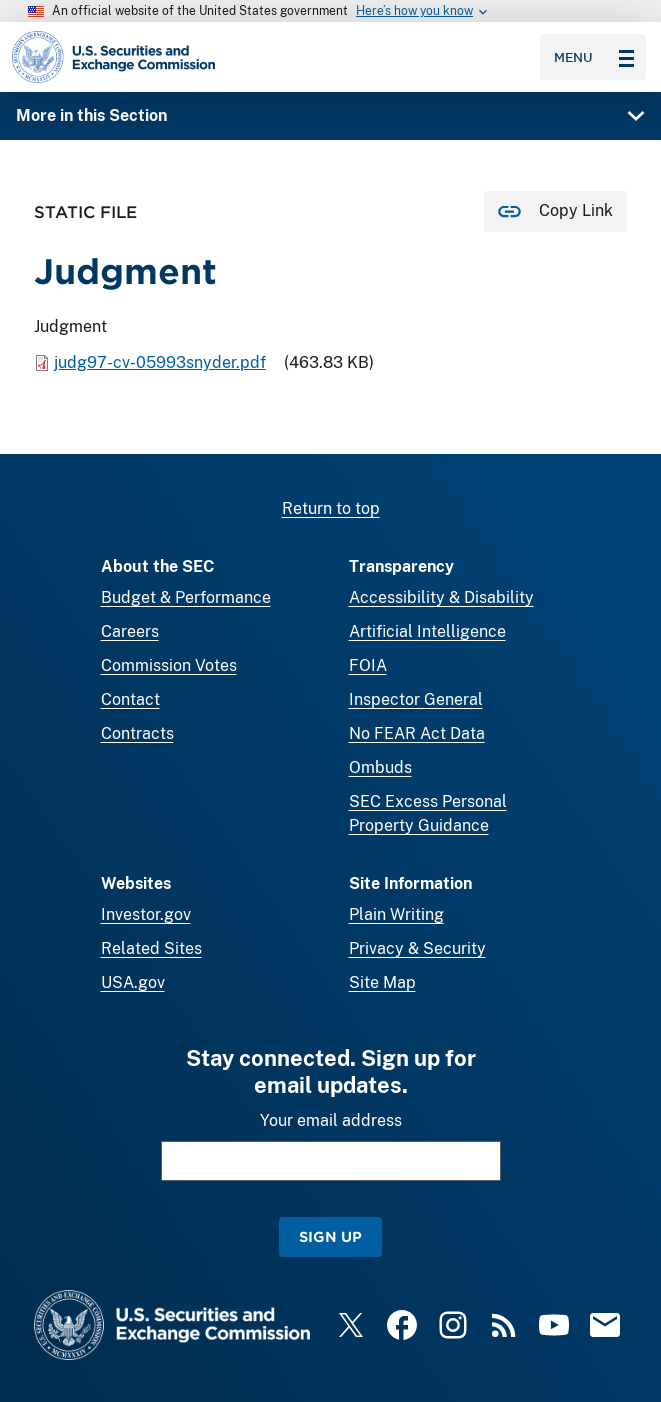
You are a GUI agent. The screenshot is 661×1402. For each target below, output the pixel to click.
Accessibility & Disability (441, 597)
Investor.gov (146, 914)
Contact (130, 699)
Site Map (382, 982)
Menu (594, 57)
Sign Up (330, 1236)
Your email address (331, 1120)
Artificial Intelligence (427, 631)
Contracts (137, 733)
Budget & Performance (186, 597)
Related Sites (151, 948)
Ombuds (380, 767)
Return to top (331, 508)
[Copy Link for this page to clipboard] (555, 211)
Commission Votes (169, 665)
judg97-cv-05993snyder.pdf (160, 362)
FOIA (368, 665)
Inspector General (416, 699)
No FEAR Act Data (417, 733)
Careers (130, 631)
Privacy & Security (417, 948)
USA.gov (133, 982)
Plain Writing (396, 914)
